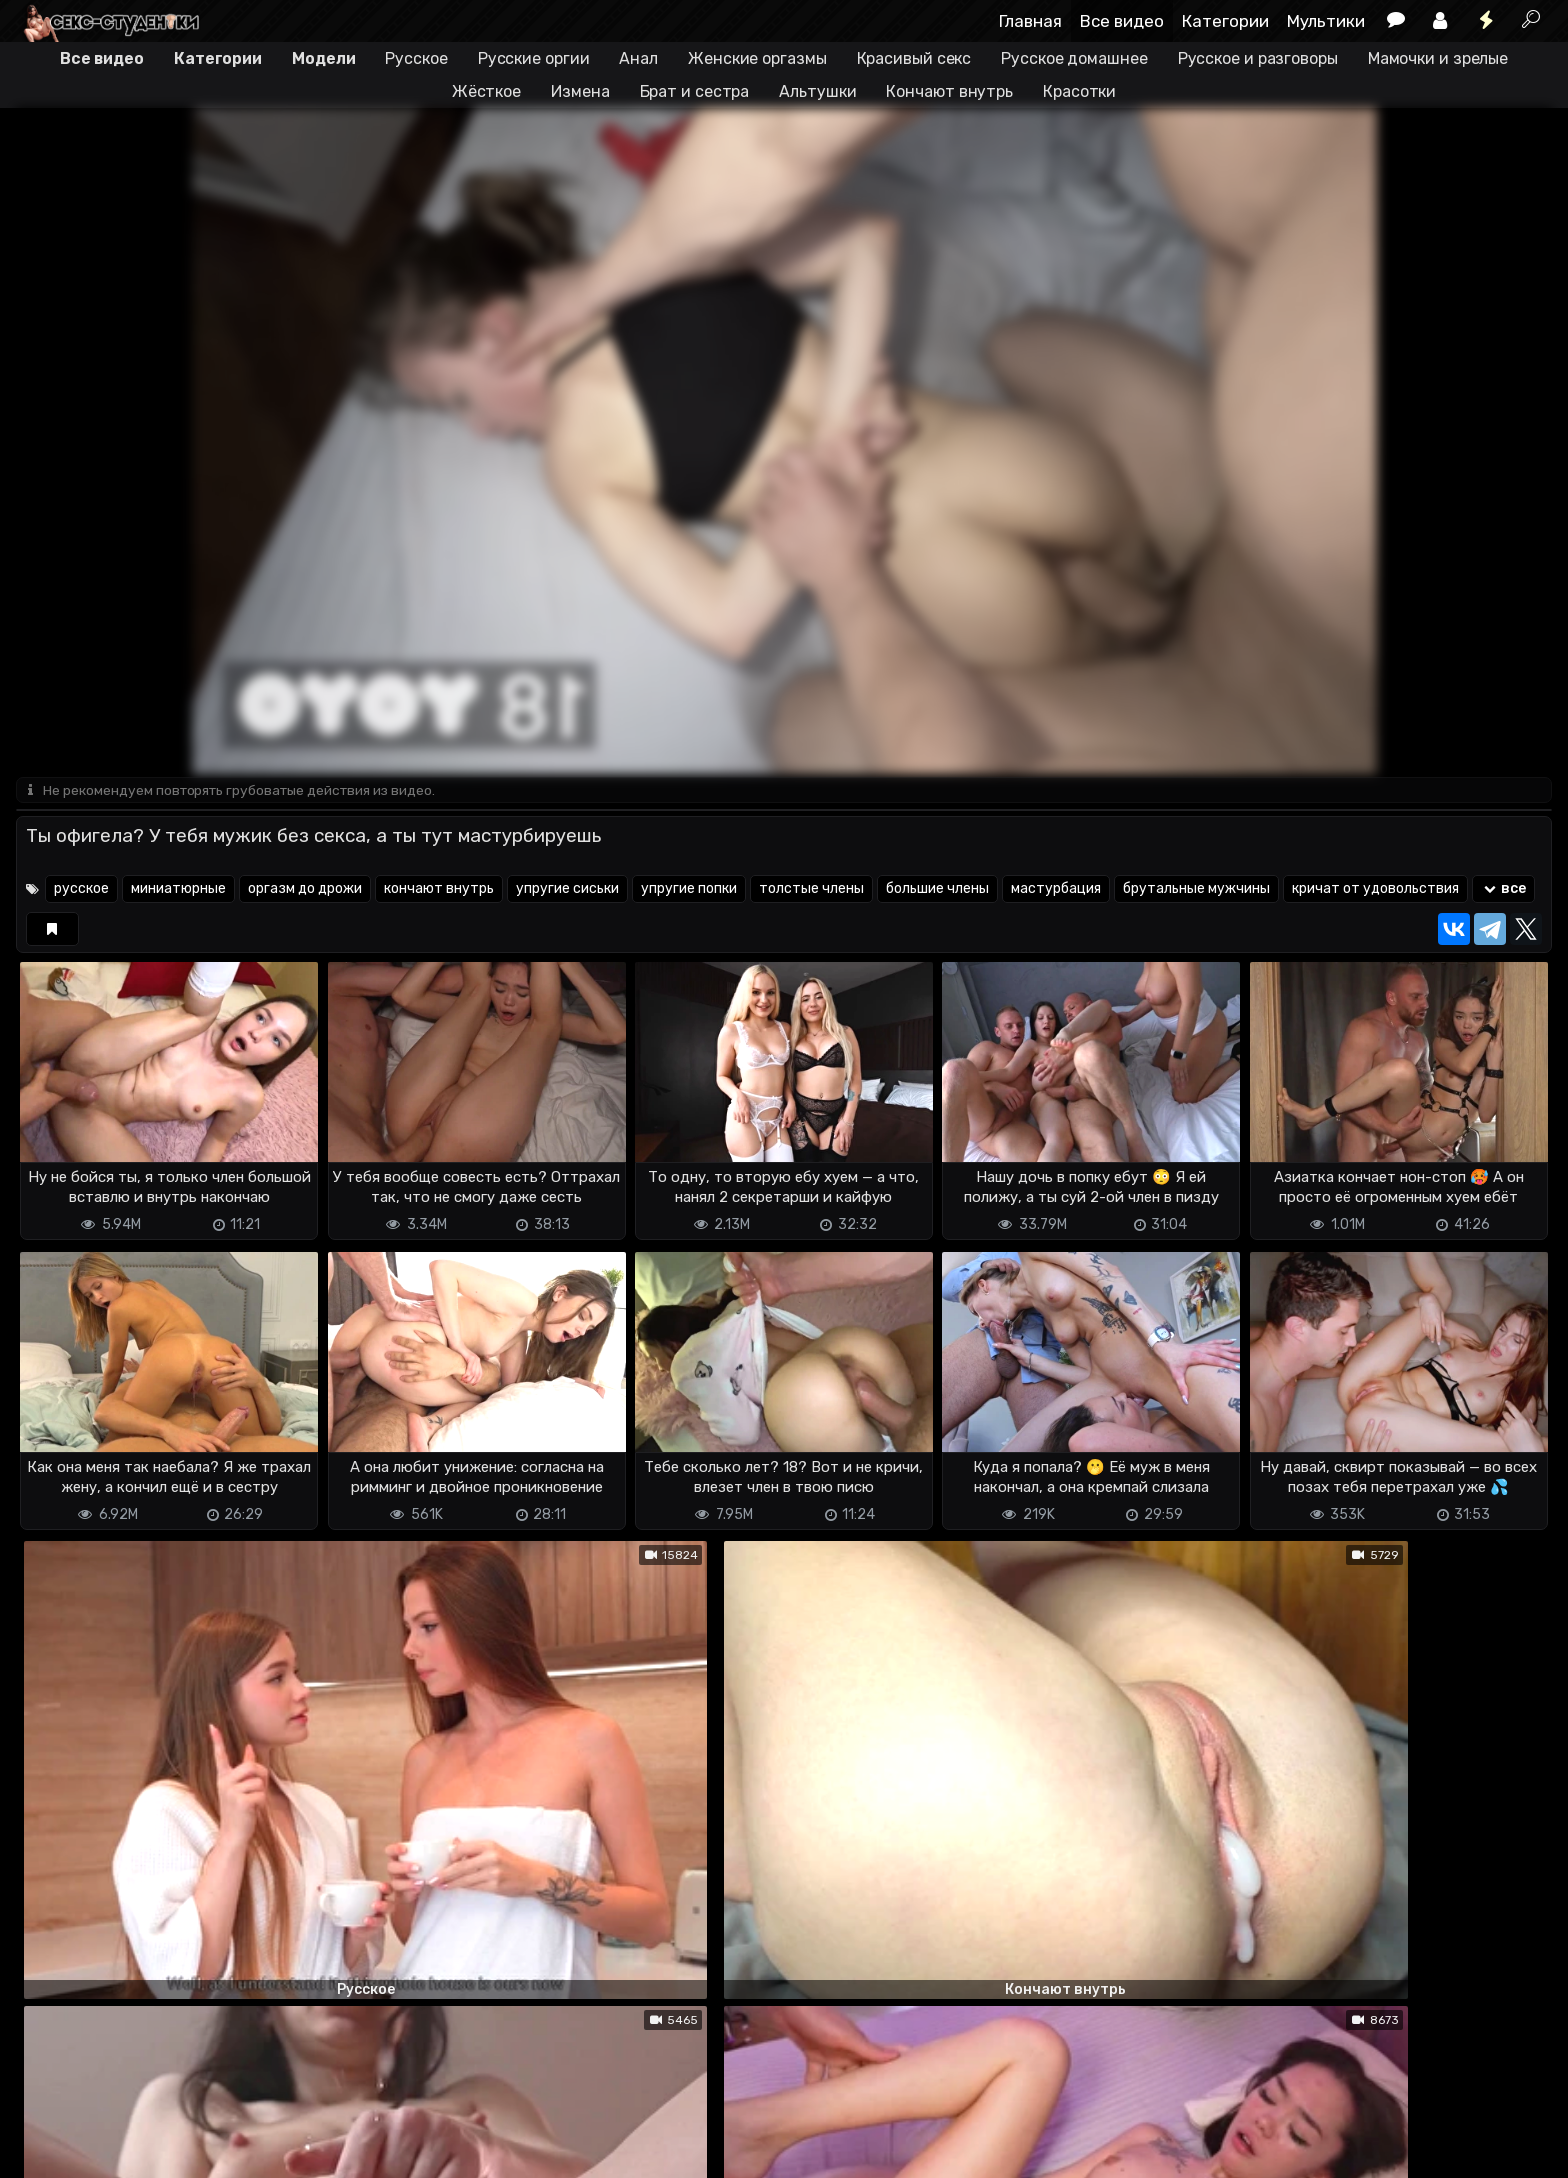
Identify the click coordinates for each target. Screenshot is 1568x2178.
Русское (416, 58)
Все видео (1122, 21)
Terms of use (119, 2150)
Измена (580, 91)
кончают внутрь (439, 890)
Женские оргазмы (757, 58)
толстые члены (811, 890)
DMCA (48, 2150)
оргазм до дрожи (305, 890)
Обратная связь (224, 2150)
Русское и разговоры (1258, 58)
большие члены (937, 890)
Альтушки (817, 91)
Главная (1030, 21)
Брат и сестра (695, 91)
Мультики (1326, 21)
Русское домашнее (1074, 58)
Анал (638, 58)
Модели (323, 58)
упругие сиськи (567, 890)
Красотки (1079, 91)
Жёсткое (486, 91)
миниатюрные (178, 890)
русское (81, 890)
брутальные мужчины (1196, 890)
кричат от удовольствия (1375, 890)
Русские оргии (534, 58)
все (1503, 890)
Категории (1225, 21)
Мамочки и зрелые (1438, 58)
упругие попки (689, 890)
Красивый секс (914, 58)
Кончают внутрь (949, 91)
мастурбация (1056, 890)
